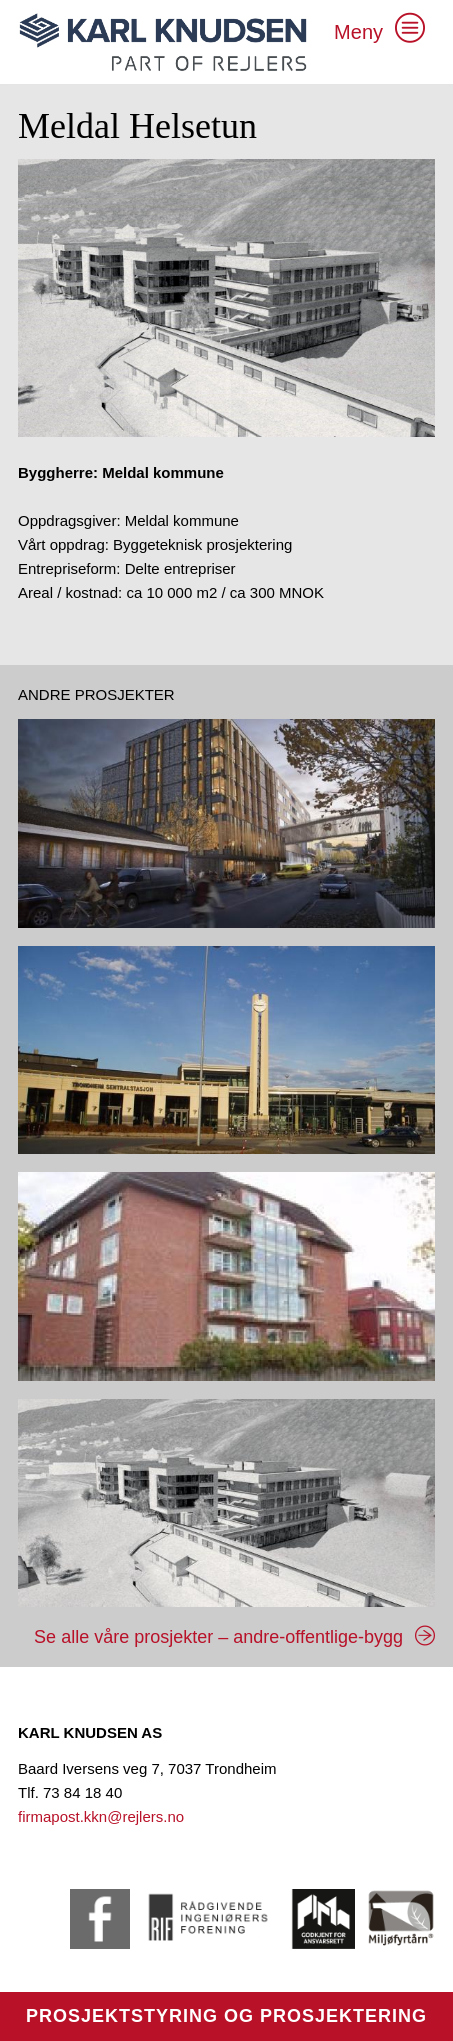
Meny (358, 32)
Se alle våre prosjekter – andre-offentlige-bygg (218, 1637)
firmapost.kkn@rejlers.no (101, 1816)
